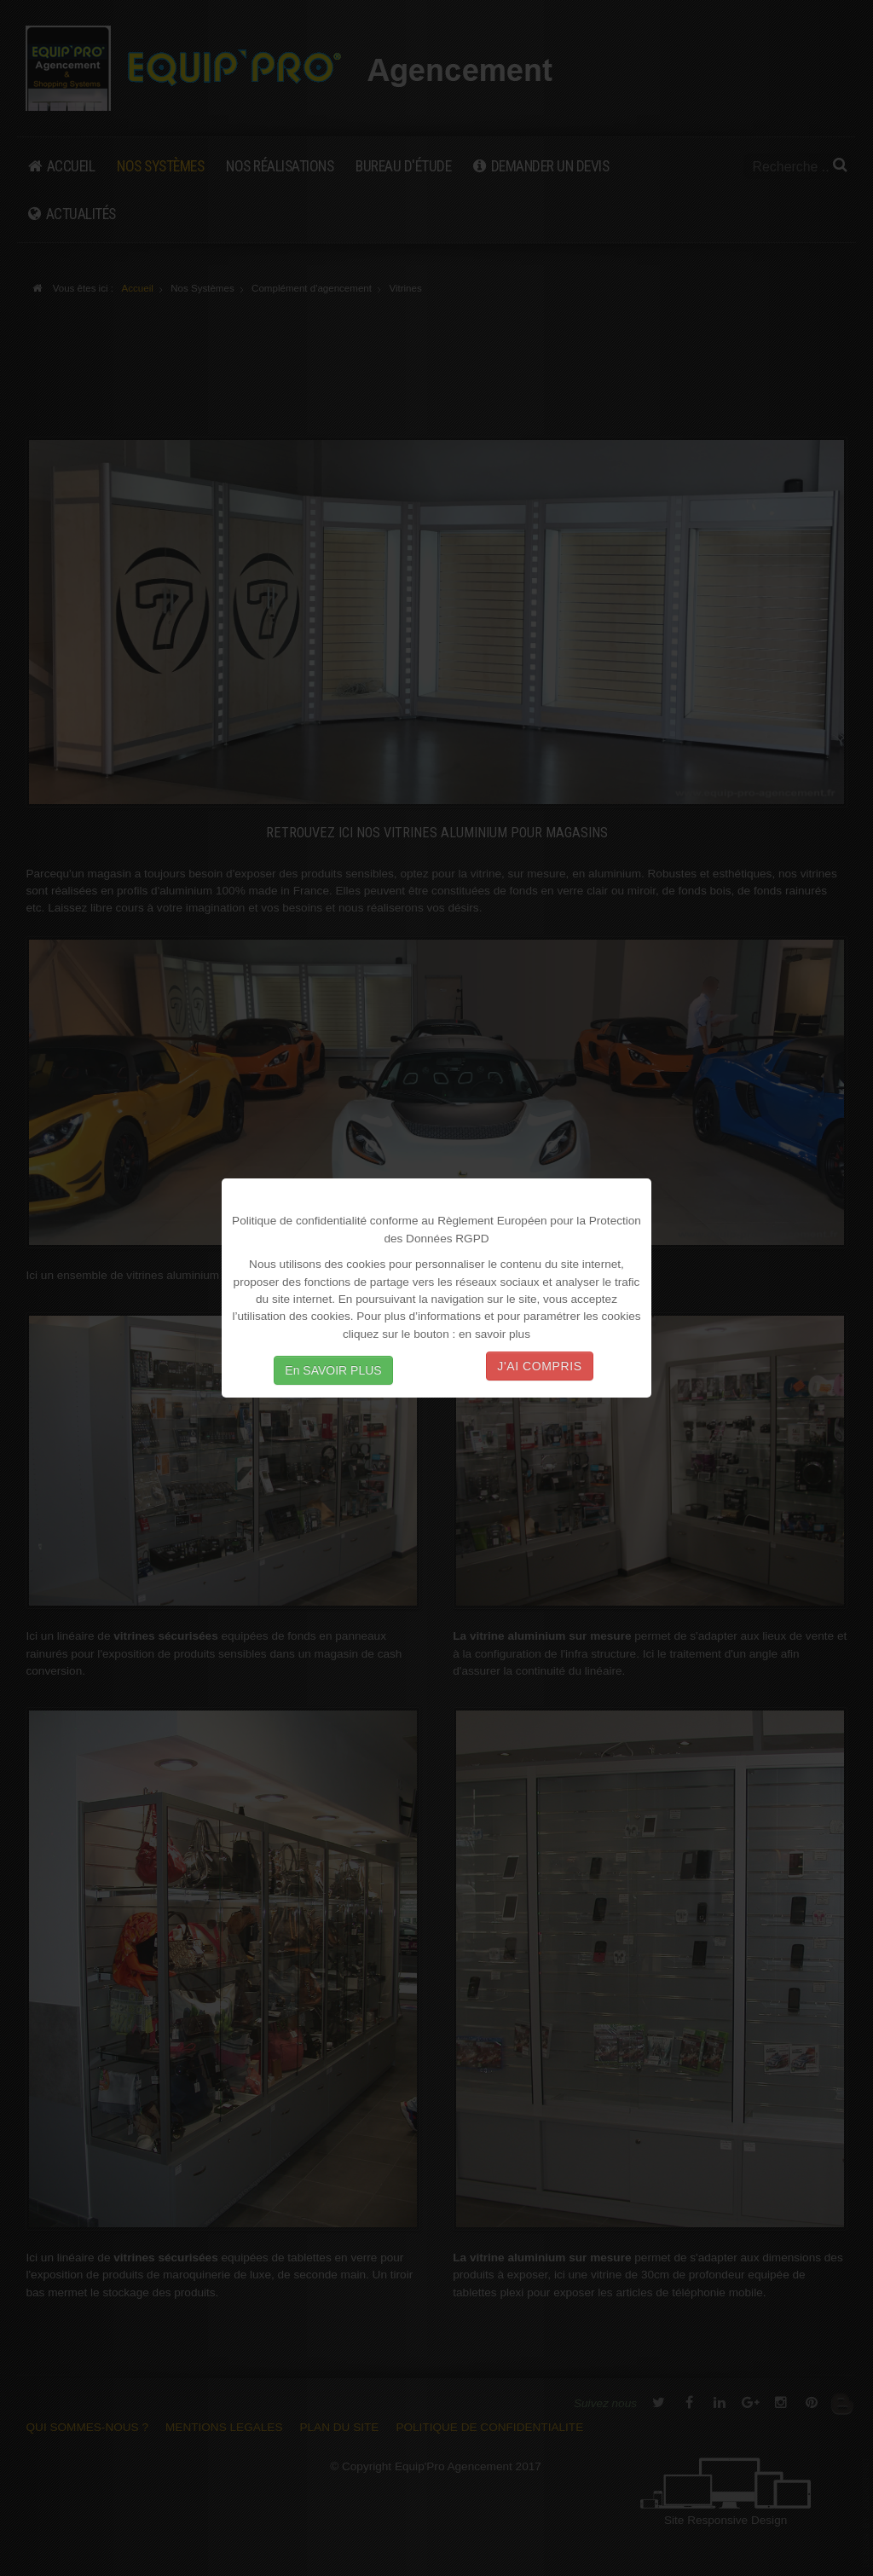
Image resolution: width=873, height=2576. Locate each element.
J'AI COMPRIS (539, 1366)
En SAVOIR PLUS (333, 1370)
